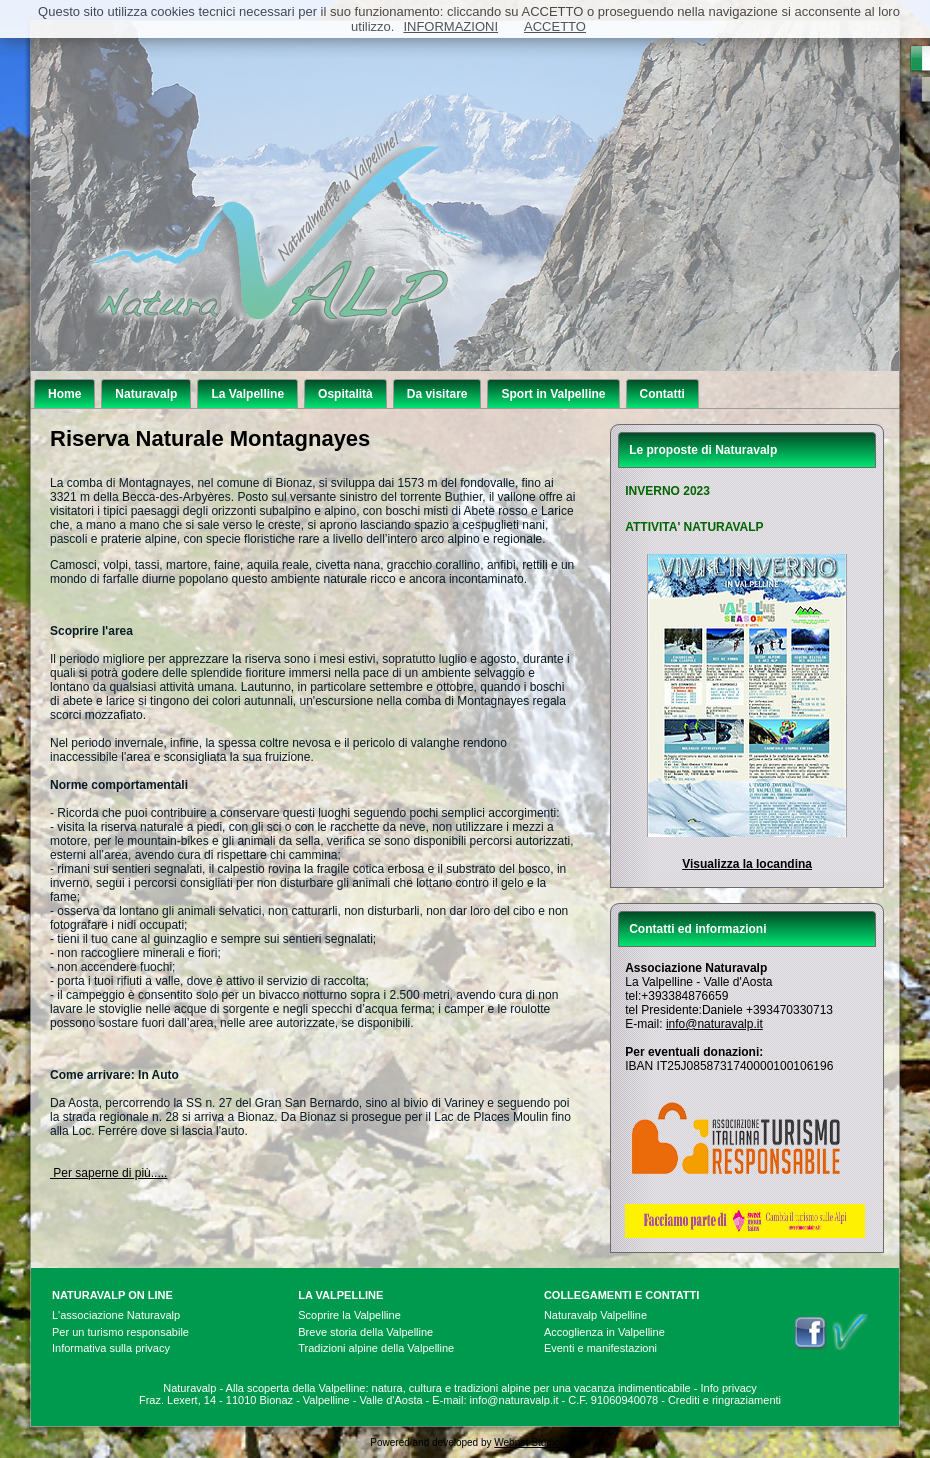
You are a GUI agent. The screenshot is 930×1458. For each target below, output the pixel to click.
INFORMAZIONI (450, 26)
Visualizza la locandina (747, 864)
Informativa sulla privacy (111, 1348)
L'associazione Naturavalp (116, 1315)
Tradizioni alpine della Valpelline (376, 1348)
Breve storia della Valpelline (365, 1332)
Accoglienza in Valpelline (604, 1332)
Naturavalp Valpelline (595, 1315)
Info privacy (729, 1388)
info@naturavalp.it (714, 1024)
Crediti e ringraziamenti (724, 1400)
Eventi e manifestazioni (600, 1348)
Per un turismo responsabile (120, 1332)
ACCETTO (555, 26)
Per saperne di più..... (108, 1173)
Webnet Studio (526, 1442)
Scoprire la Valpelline (349, 1315)
